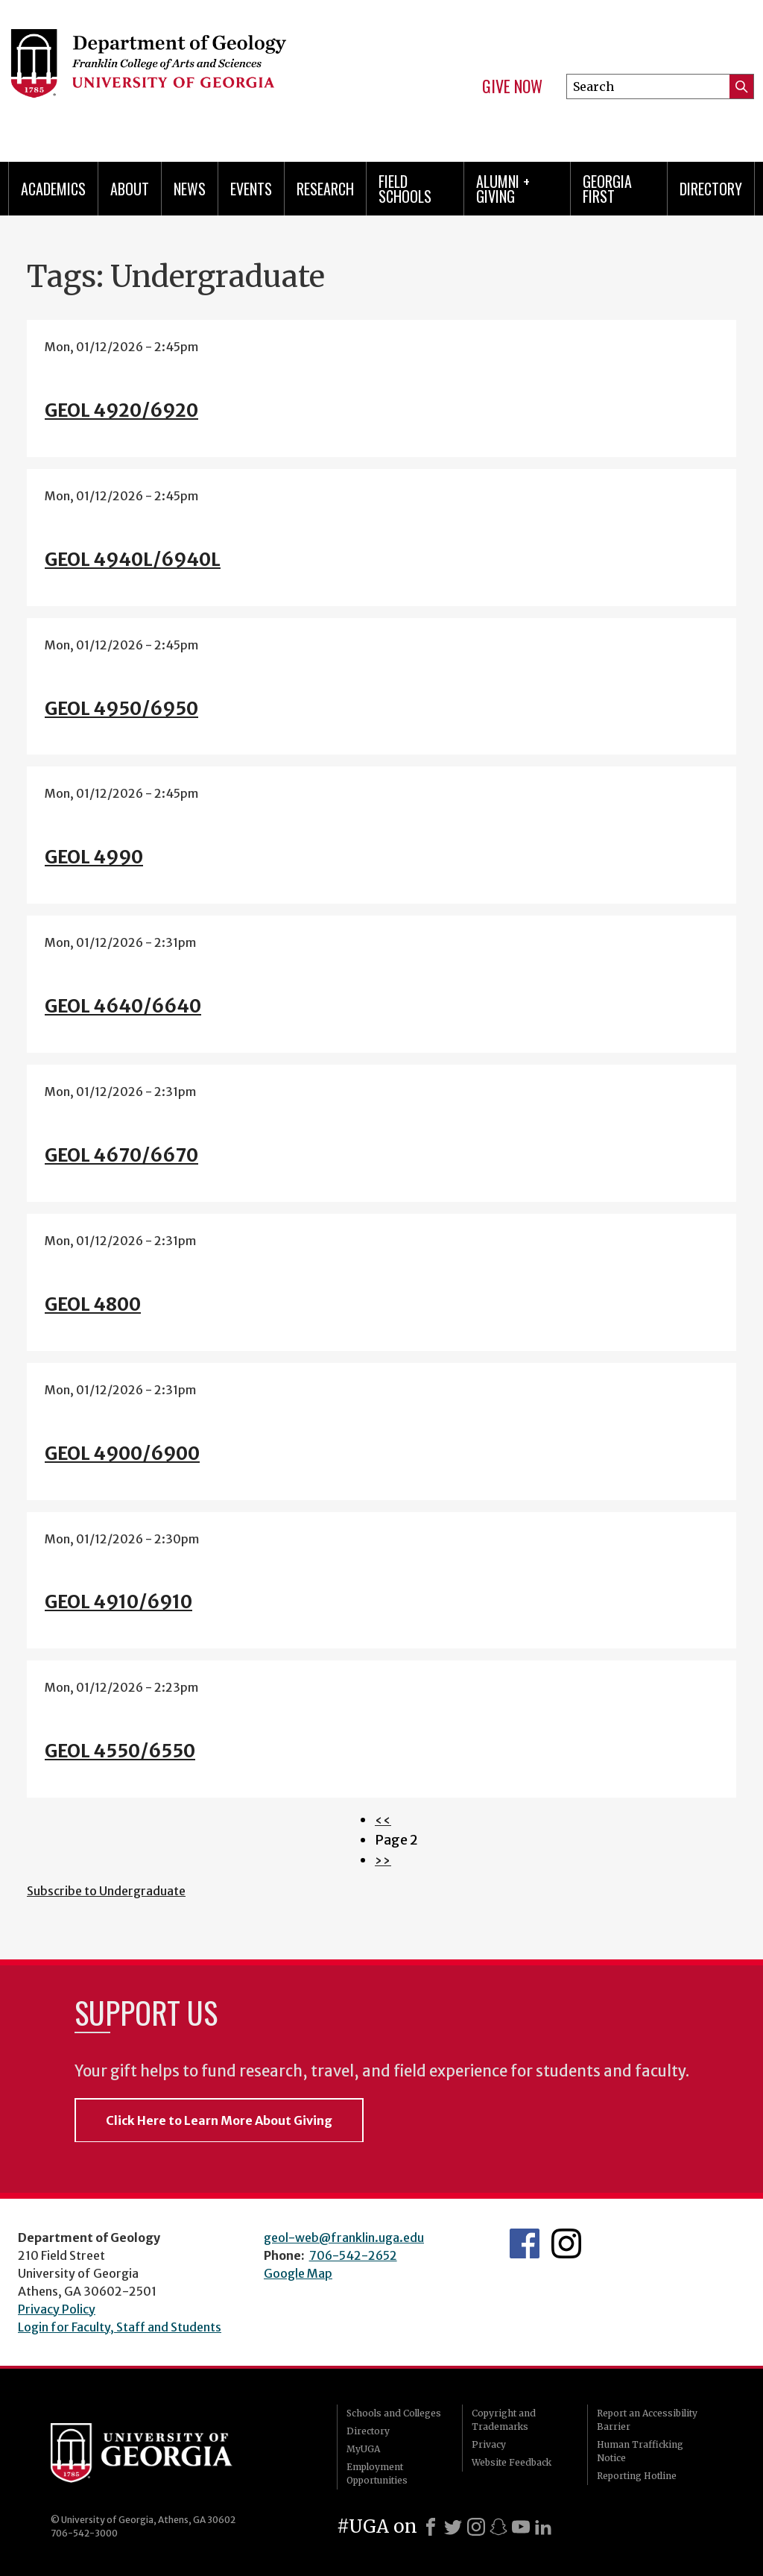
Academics (53, 188)
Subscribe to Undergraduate (106, 1890)
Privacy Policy (56, 2309)
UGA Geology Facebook (524, 2243)
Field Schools (405, 188)
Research (325, 188)
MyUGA (363, 2448)
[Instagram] (476, 2527)
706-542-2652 (353, 2255)
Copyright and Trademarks (504, 2419)
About (129, 188)
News (190, 188)
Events (251, 188)
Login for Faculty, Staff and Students (119, 2327)
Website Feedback (511, 2462)
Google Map (298, 2273)
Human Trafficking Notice (640, 2451)
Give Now (512, 86)
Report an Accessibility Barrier (647, 2419)
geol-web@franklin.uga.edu (344, 2237)
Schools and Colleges (393, 2413)
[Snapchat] (498, 2527)
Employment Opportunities (377, 2473)
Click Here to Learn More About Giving (219, 2120)
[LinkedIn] (543, 2527)
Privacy (489, 2444)
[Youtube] (521, 2527)
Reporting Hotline (637, 2475)
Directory (711, 188)
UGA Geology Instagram (566, 2243)
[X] (453, 2527)
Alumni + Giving (503, 188)
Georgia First (607, 188)
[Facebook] (431, 2527)
